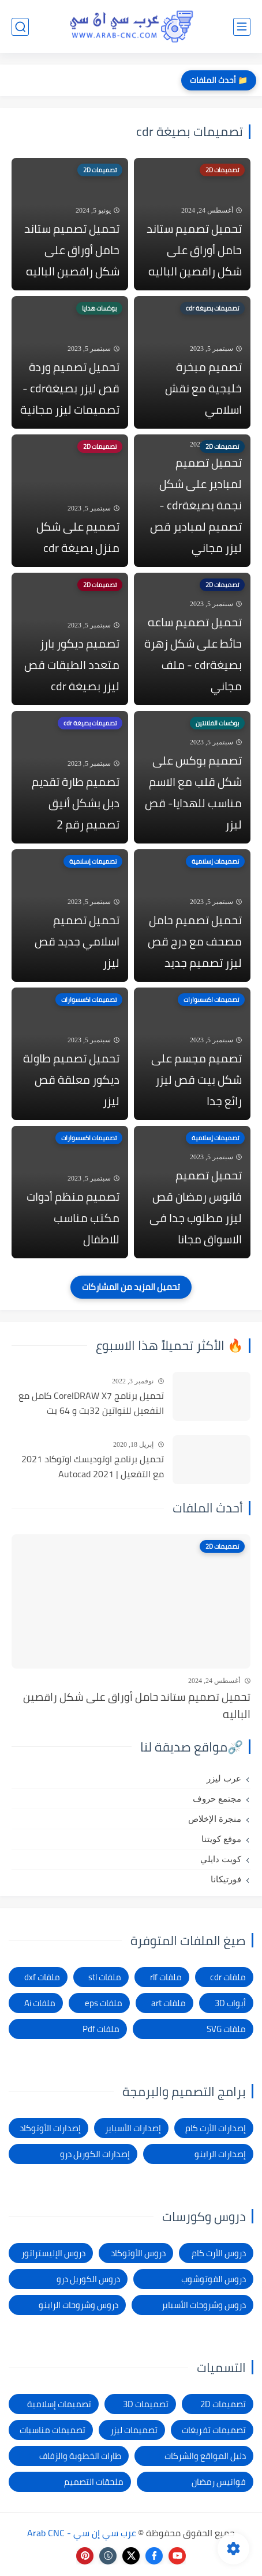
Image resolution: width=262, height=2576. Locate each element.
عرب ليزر (224, 1778)
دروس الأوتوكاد (138, 2253)
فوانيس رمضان (219, 2481)
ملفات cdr (228, 1977)
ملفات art (168, 2003)
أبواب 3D (230, 2003)
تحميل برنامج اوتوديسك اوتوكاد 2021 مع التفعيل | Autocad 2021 (92, 1466)
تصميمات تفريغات (214, 2430)
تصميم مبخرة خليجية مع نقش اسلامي (203, 388)
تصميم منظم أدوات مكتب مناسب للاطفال (73, 1218)
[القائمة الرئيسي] (241, 27)
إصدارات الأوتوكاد (50, 2128)
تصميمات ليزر (134, 2430)
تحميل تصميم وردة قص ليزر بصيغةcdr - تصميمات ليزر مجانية (69, 388)
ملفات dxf (42, 1977)
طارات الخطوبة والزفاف (80, 2456)
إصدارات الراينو (220, 2154)
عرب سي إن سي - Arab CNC (81, 2532)
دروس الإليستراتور (53, 2253)
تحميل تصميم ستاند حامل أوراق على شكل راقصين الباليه (194, 250)
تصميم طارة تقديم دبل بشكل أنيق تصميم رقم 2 (75, 803)
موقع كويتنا (221, 1839)
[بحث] (20, 27)
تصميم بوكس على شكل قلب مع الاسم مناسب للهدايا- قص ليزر (193, 792)
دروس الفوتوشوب (213, 2279)
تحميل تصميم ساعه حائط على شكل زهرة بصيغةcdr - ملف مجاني (193, 654)
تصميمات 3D (146, 2404)
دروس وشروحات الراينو (78, 2305)
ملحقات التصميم (93, 2481)
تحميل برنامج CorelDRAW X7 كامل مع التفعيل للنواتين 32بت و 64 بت (91, 1403)
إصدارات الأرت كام (215, 2128)
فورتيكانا (226, 1879)
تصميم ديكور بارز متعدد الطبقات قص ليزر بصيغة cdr (71, 665)
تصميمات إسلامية (59, 2404)
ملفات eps (103, 2003)
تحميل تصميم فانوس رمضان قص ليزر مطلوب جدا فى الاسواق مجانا (195, 1207)
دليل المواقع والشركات (205, 2456)
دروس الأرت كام (219, 2253)
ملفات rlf (166, 1977)
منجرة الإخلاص (214, 1819)
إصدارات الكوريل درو (95, 2154)
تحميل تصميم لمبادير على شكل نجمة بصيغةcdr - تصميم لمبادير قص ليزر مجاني (196, 505)
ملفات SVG (226, 2029)
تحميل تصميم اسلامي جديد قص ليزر (77, 941)
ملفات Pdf (101, 2029)
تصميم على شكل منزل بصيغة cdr (77, 537)
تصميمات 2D (223, 2404)
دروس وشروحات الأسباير (204, 2305)
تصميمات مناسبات (52, 2430)
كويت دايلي (220, 1859)
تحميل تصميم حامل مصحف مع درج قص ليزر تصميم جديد (195, 941)
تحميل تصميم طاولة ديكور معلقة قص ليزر (71, 1079)
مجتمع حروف (217, 1798)
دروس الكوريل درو (88, 2279)
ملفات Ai (39, 2003)
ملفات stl (104, 1977)
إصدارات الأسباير (133, 2128)
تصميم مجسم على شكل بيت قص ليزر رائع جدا (196, 1079)
